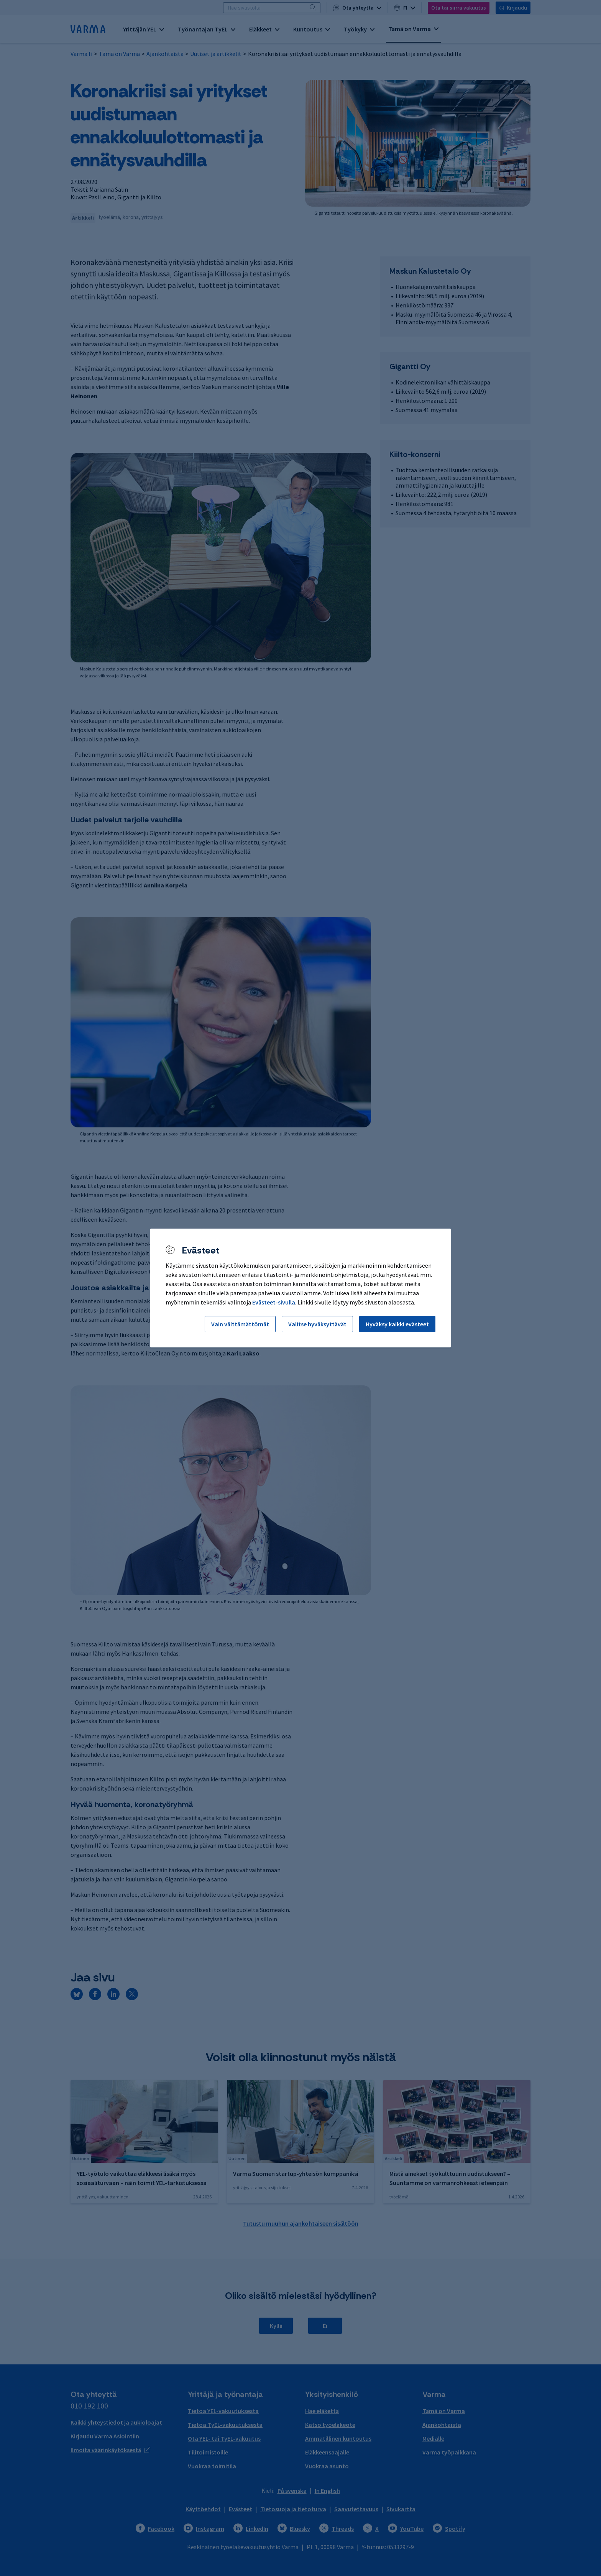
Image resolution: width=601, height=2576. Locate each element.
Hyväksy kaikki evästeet (397, 1324)
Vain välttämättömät (240, 1324)
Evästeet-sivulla (273, 1302)
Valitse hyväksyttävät (317, 1324)
